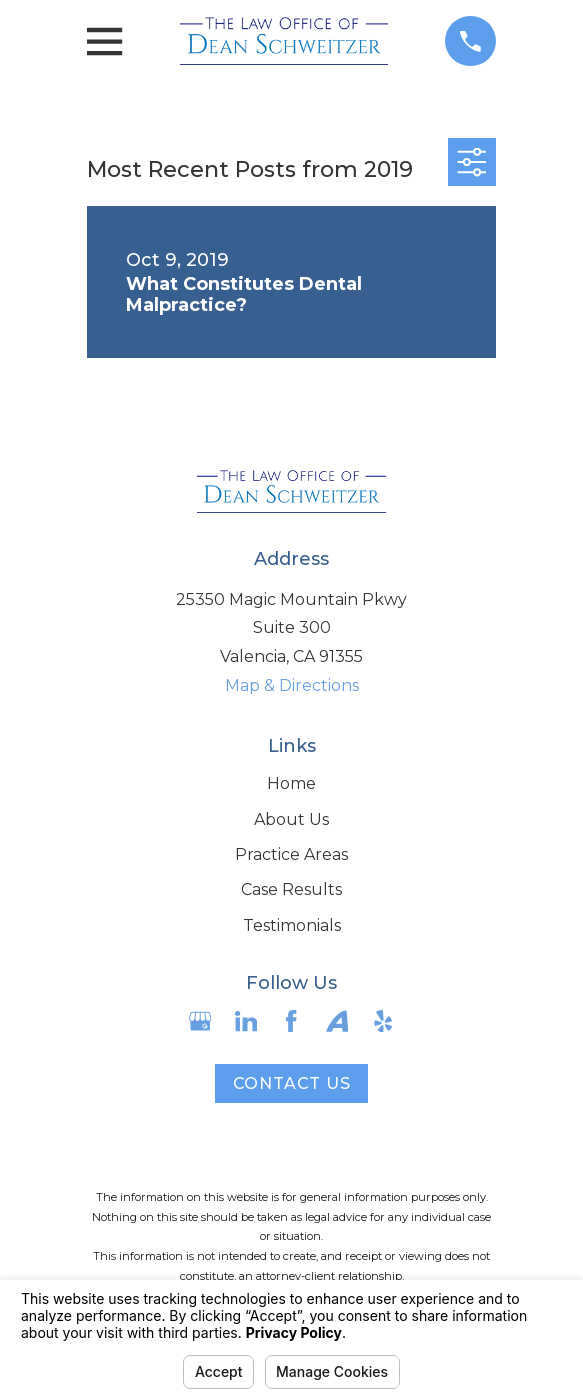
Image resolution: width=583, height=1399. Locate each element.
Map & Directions (292, 685)
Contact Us (292, 1083)
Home (291, 783)
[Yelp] (383, 1021)
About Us (291, 819)
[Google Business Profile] (200, 1021)
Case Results (291, 889)
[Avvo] (337, 1021)
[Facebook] (291, 1021)
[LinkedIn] (246, 1021)
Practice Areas (291, 854)
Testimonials (292, 925)
